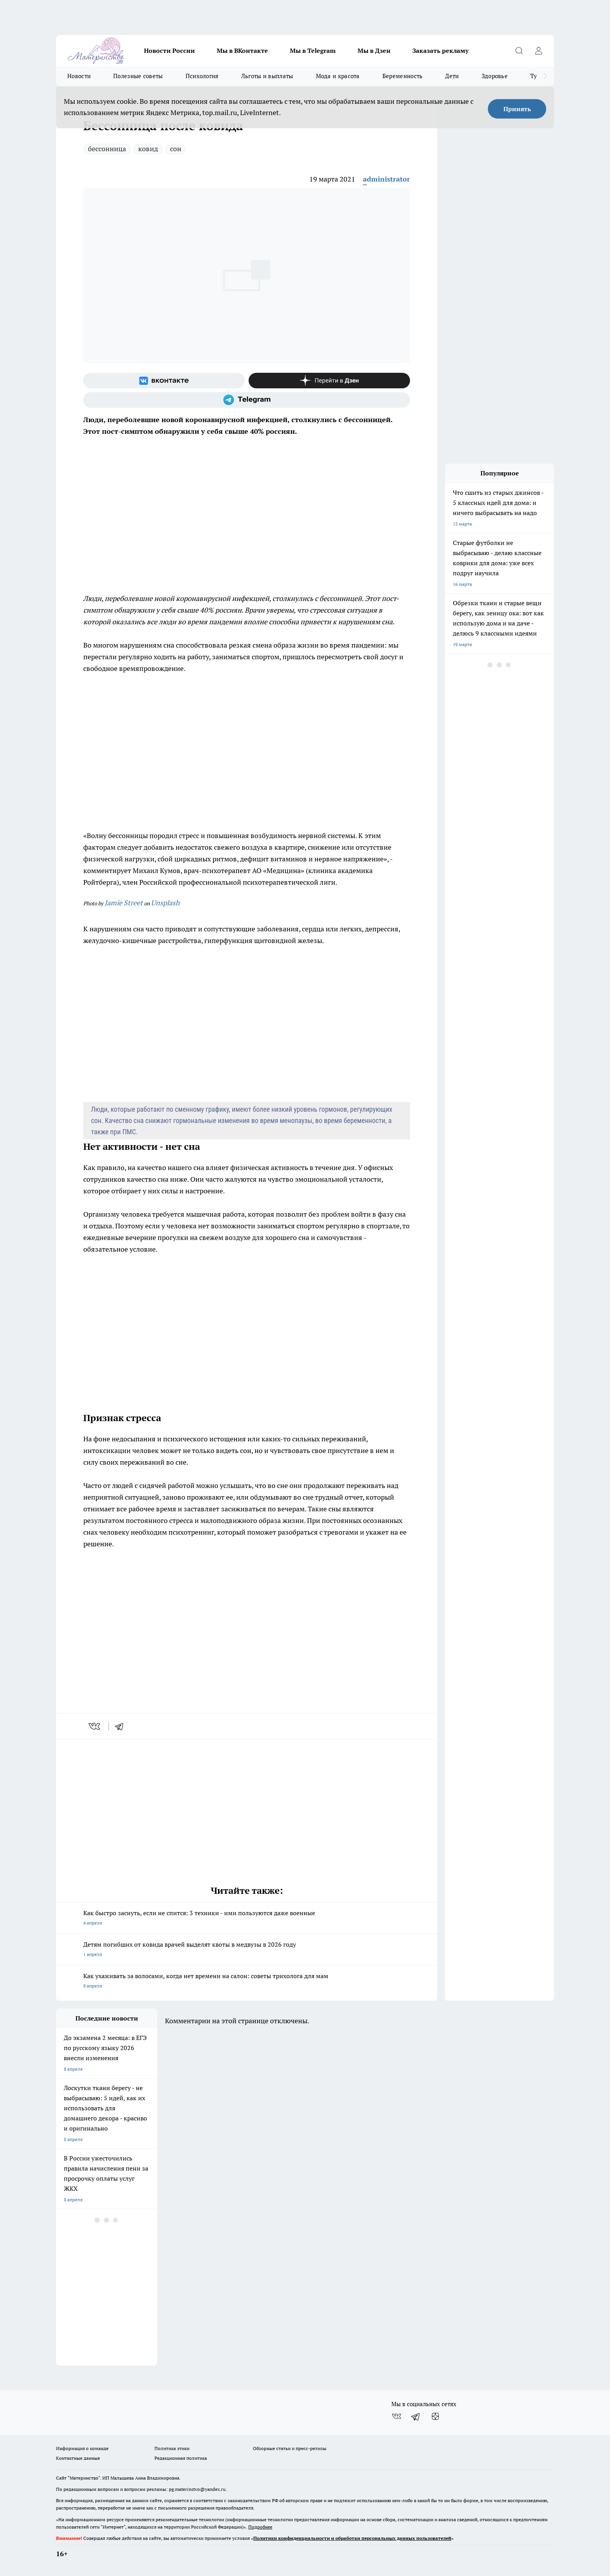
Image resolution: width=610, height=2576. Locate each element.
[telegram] (122, 1726)
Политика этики (171, 2448)
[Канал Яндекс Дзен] (329, 380)
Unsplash (165, 902)
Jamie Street (124, 902)
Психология (202, 76)
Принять (517, 109)
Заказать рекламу (440, 50)
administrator (386, 179)
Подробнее (260, 2527)
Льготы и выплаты (267, 76)
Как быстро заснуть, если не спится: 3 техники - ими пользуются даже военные (246, 1918)
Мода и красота (338, 76)
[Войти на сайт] (538, 50)
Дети (452, 76)
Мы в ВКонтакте (242, 50)
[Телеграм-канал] (246, 400)
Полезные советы (138, 76)
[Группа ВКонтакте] (164, 380)
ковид (148, 148)
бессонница (107, 148)
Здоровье (495, 76)
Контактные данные (78, 2458)
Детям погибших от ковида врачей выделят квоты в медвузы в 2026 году (246, 1950)
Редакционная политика (180, 2458)
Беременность (402, 76)
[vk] (95, 1726)
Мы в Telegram (313, 50)
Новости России (169, 50)
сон (175, 148)
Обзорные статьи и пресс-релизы (289, 2448)
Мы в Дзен (374, 50)
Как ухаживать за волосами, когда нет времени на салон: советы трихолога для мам (246, 1981)
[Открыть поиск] (519, 50)
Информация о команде (82, 2448)
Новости (79, 76)
